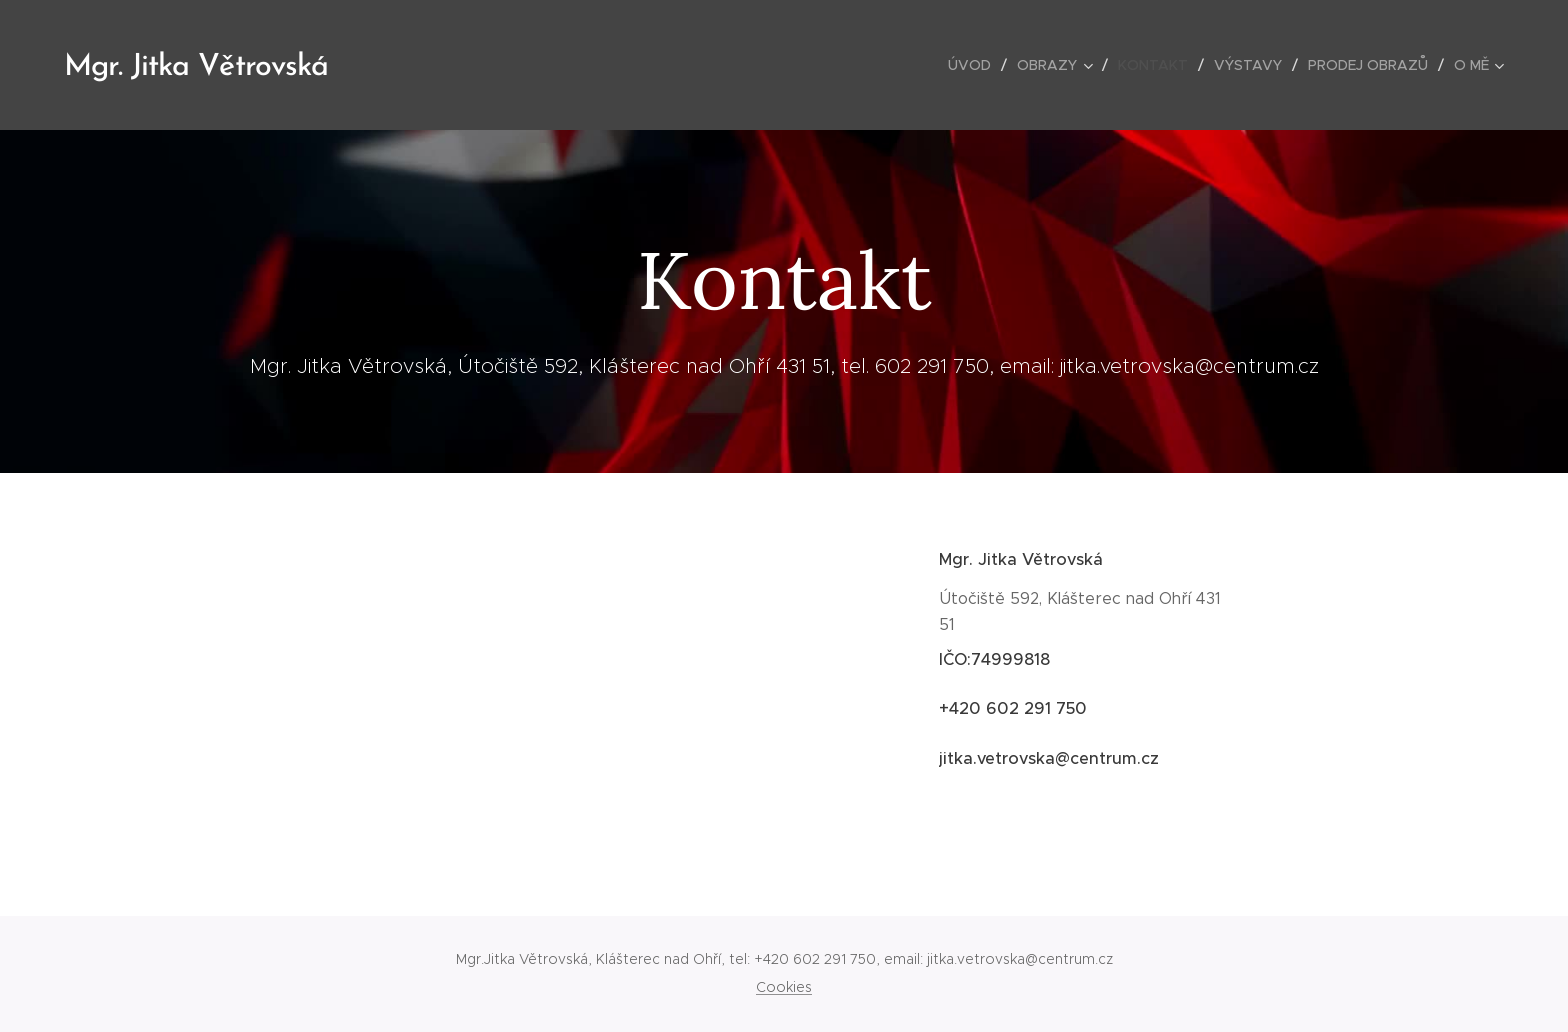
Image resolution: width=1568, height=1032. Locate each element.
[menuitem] (975, 65)
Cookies (784, 987)
